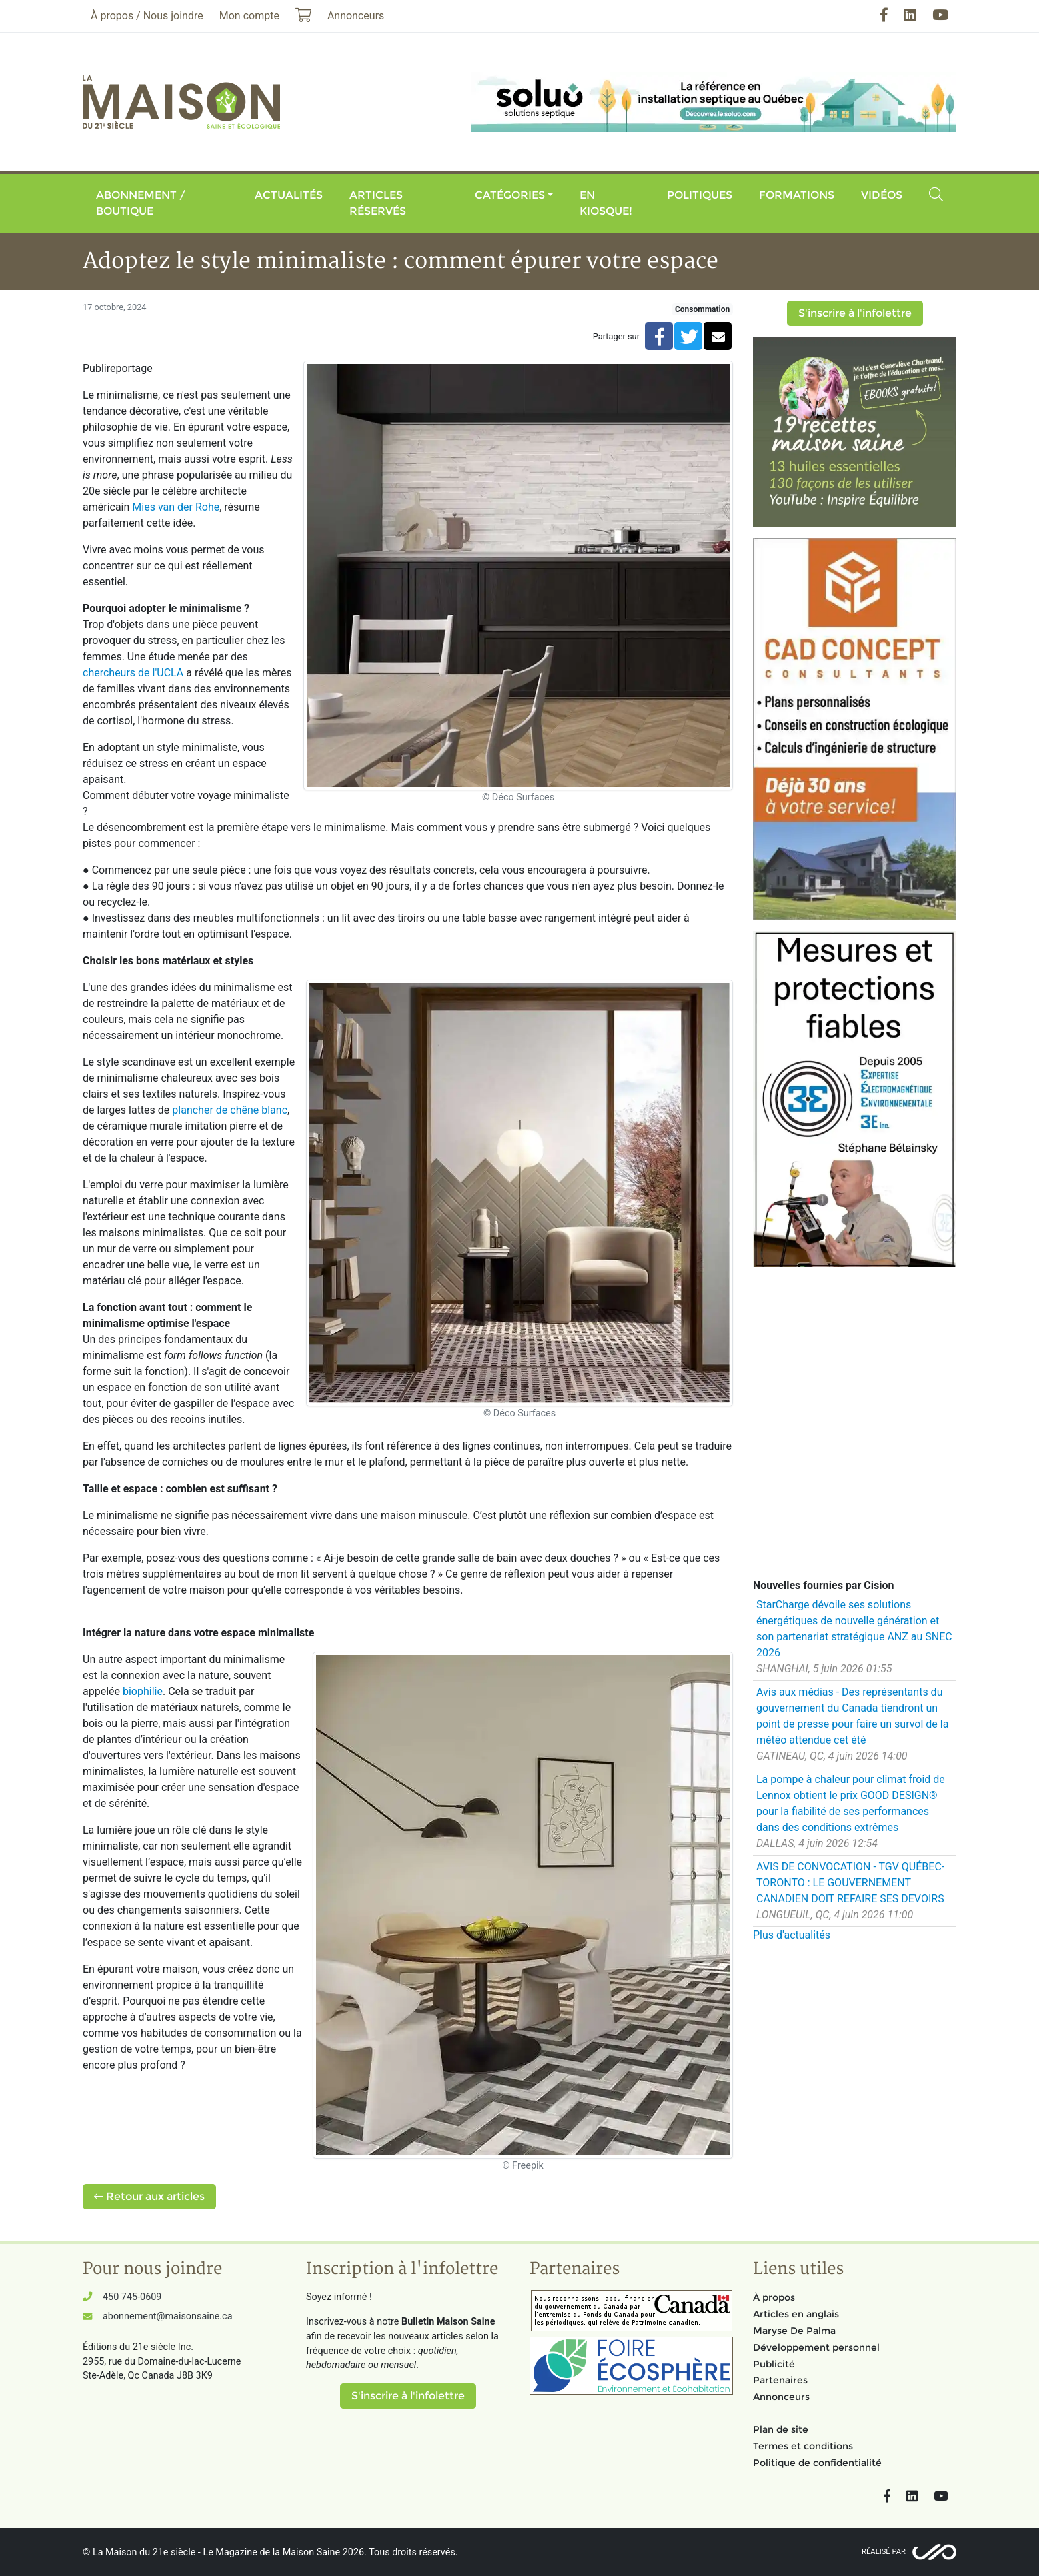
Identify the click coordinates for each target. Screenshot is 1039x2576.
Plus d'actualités (791, 1934)
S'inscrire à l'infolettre (855, 313)
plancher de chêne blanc (229, 1110)
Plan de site (780, 2429)
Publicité (774, 2364)
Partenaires (780, 2380)
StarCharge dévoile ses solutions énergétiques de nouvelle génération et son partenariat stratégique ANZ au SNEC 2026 (854, 1628)
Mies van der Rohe (175, 507)
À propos (774, 2297)
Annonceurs (781, 2397)
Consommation (702, 309)
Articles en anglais (796, 2314)
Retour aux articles (149, 2196)
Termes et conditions (803, 2446)
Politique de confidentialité (817, 2463)
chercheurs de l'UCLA (133, 672)
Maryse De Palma (794, 2331)
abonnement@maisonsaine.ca (167, 2316)
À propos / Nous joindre (147, 15)
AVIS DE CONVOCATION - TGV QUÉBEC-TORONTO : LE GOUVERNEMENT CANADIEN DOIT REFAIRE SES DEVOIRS (850, 1882)
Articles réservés (377, 203)
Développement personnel (816, 2347)
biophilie (143, 1691)
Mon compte (249, 15)
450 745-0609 (132, 2297)
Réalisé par (884, 2551)
